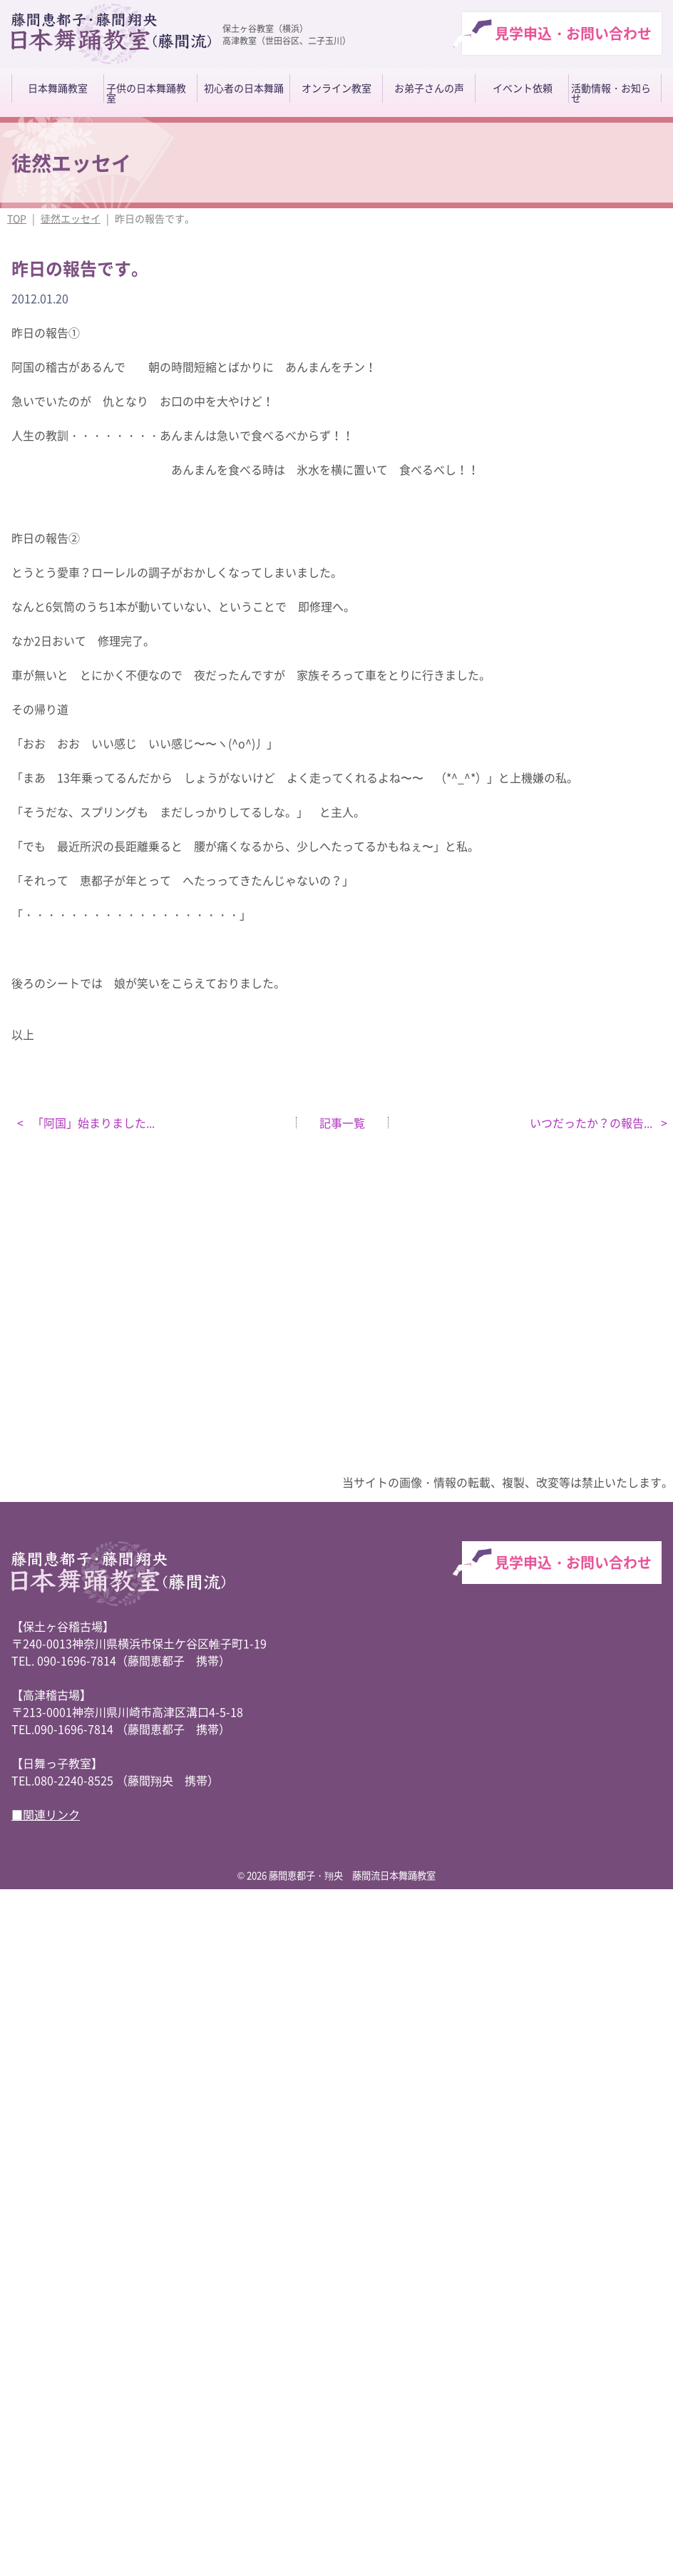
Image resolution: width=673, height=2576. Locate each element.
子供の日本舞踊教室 (146, 93)
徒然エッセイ (71, 218)
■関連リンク (45, 1814)
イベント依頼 (523, 88)
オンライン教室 (336, 88)
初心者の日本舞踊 (244, 88)
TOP (16, 218)
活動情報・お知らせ (611, 93)
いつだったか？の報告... (592, 1122)
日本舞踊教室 (58, 88)
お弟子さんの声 (429, 88)
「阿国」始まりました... (92, 1122)
